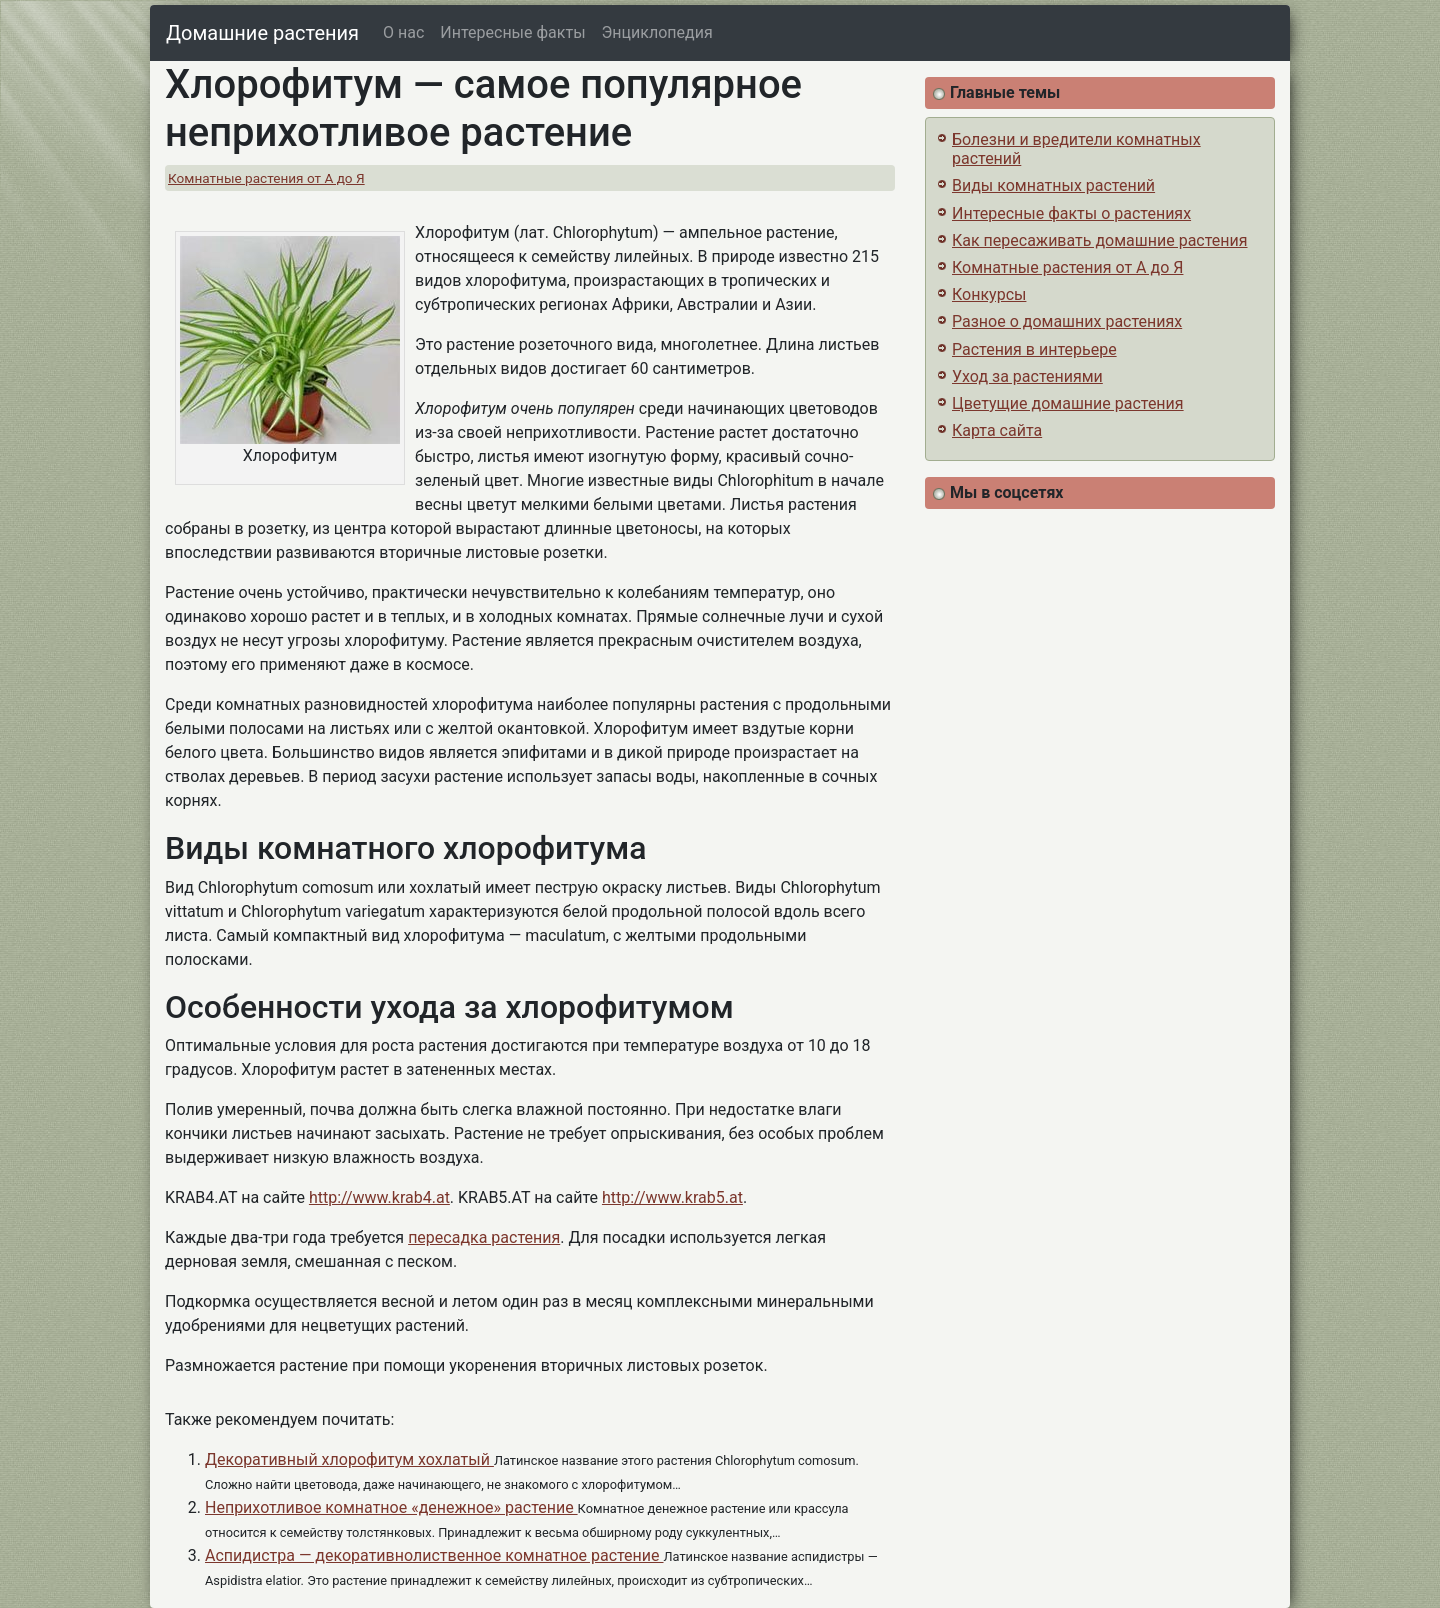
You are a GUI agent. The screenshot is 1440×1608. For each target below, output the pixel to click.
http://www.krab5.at (672, 1197)
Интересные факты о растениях (1071, 213)
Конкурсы (989, 294)
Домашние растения (262, 33)
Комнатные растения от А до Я (266, 178)
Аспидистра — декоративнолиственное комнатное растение (434, 1555)
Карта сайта (997, 430)
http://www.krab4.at (379, 1197)
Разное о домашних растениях (1067, 321)
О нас (403, 32)
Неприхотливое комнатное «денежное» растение (391, 1507)
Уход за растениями (1027, 376)
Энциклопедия (657, 32)
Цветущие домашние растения (1068, 403)
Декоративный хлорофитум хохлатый (349, 1459)
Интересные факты (512, 32)
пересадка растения (484, 1237)
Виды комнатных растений (1053, 185)
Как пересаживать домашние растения (1100, 240)
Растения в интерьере (1034, 349)
